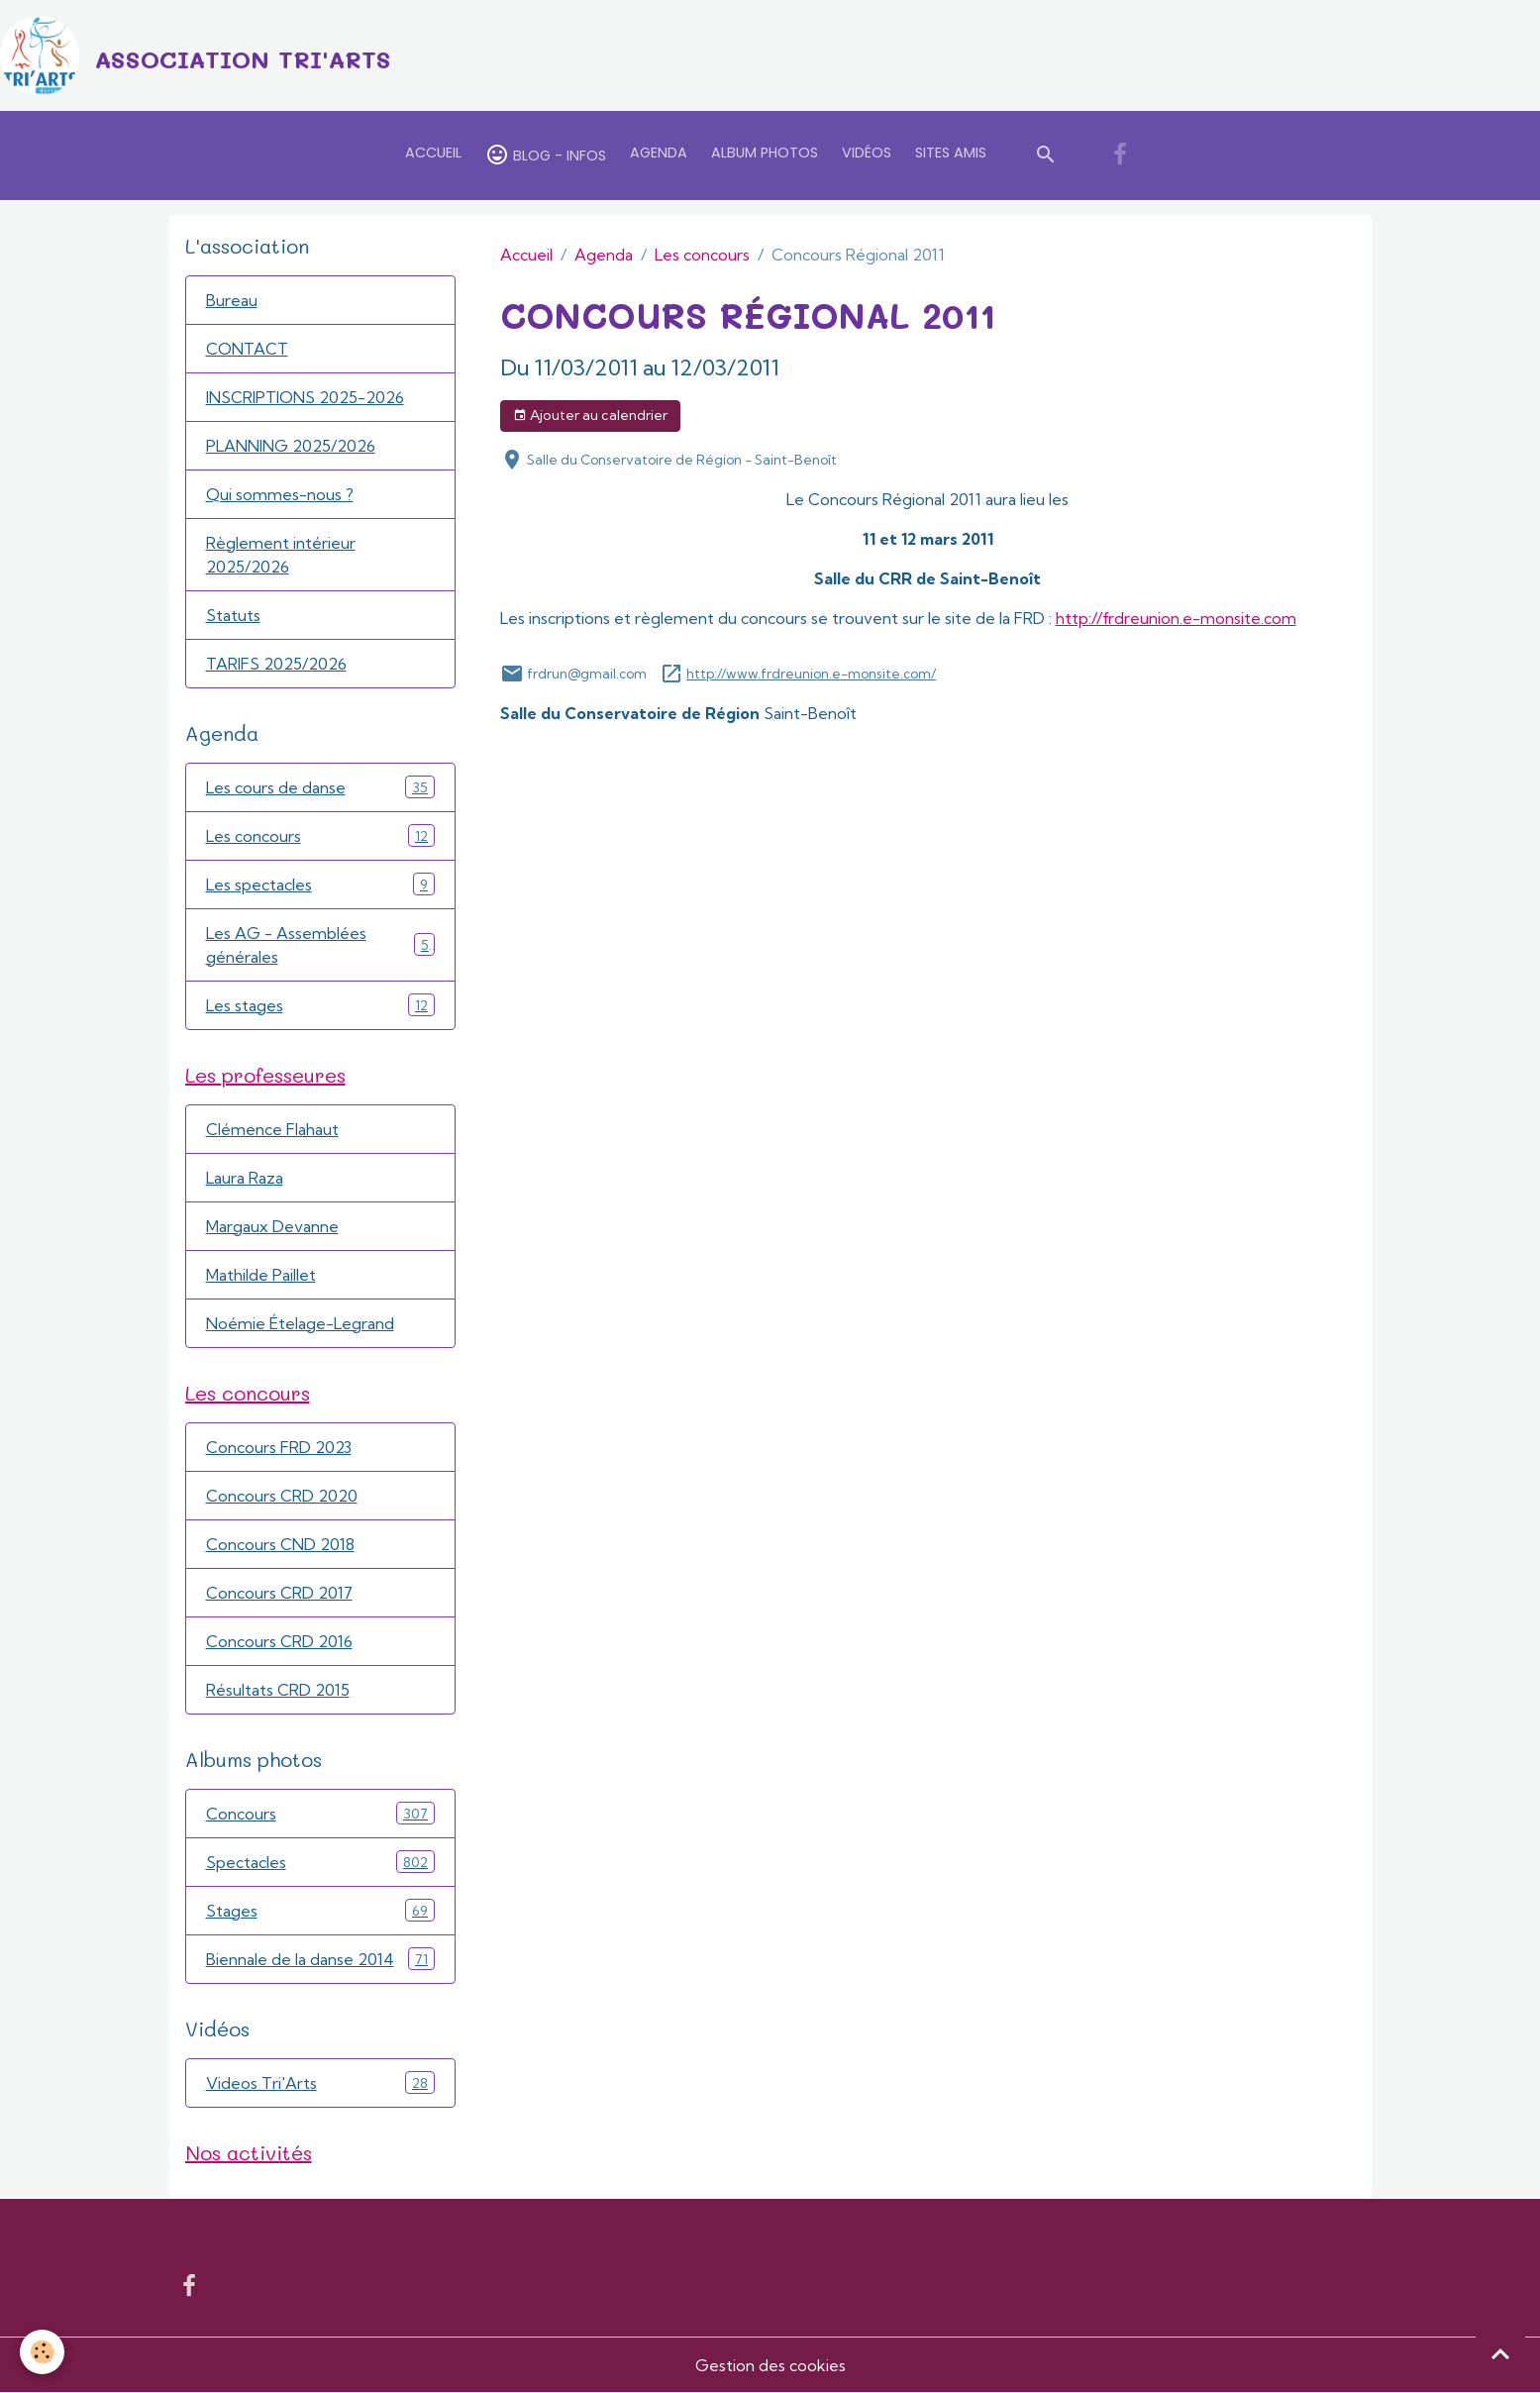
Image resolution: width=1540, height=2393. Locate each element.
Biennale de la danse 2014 (320, 1958)
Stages (320, 1910)
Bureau (231, 300)
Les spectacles (320, 884)
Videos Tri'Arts (320, 2082)
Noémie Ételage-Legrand (300, 1323)
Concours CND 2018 (280, 1544)
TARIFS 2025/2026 (276, 664)
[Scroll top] (1500, 2353)
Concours (320, 1813)
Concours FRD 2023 (279, 1447)
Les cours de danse (320, 787)
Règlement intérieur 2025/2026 (281, 554)
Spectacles (320, 1861)
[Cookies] (42, 2352)
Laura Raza (244, 1178)
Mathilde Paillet (261, 1275)
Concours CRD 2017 (279, 1593)
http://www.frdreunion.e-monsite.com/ (811, 673)
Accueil (433, 152)
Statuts (233, 615)
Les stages (320, 1004)
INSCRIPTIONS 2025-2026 (305, 397)
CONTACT (247, 349)
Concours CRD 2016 (279, 1641)
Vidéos (866, 152)
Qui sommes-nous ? (280, 494)
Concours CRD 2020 (282, 1496)
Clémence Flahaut (272, 1129)
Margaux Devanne (272, 1226)
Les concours (702, 254)
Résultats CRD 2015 (278, 1690)
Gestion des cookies (770, 2365)
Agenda (658, 152)
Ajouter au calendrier (590, 415)
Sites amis (950, 152)
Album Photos (764, 152)
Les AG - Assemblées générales (320, 945)
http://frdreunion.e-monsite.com (1176, 618)
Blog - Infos (545, 154)
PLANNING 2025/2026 (290, 446)
